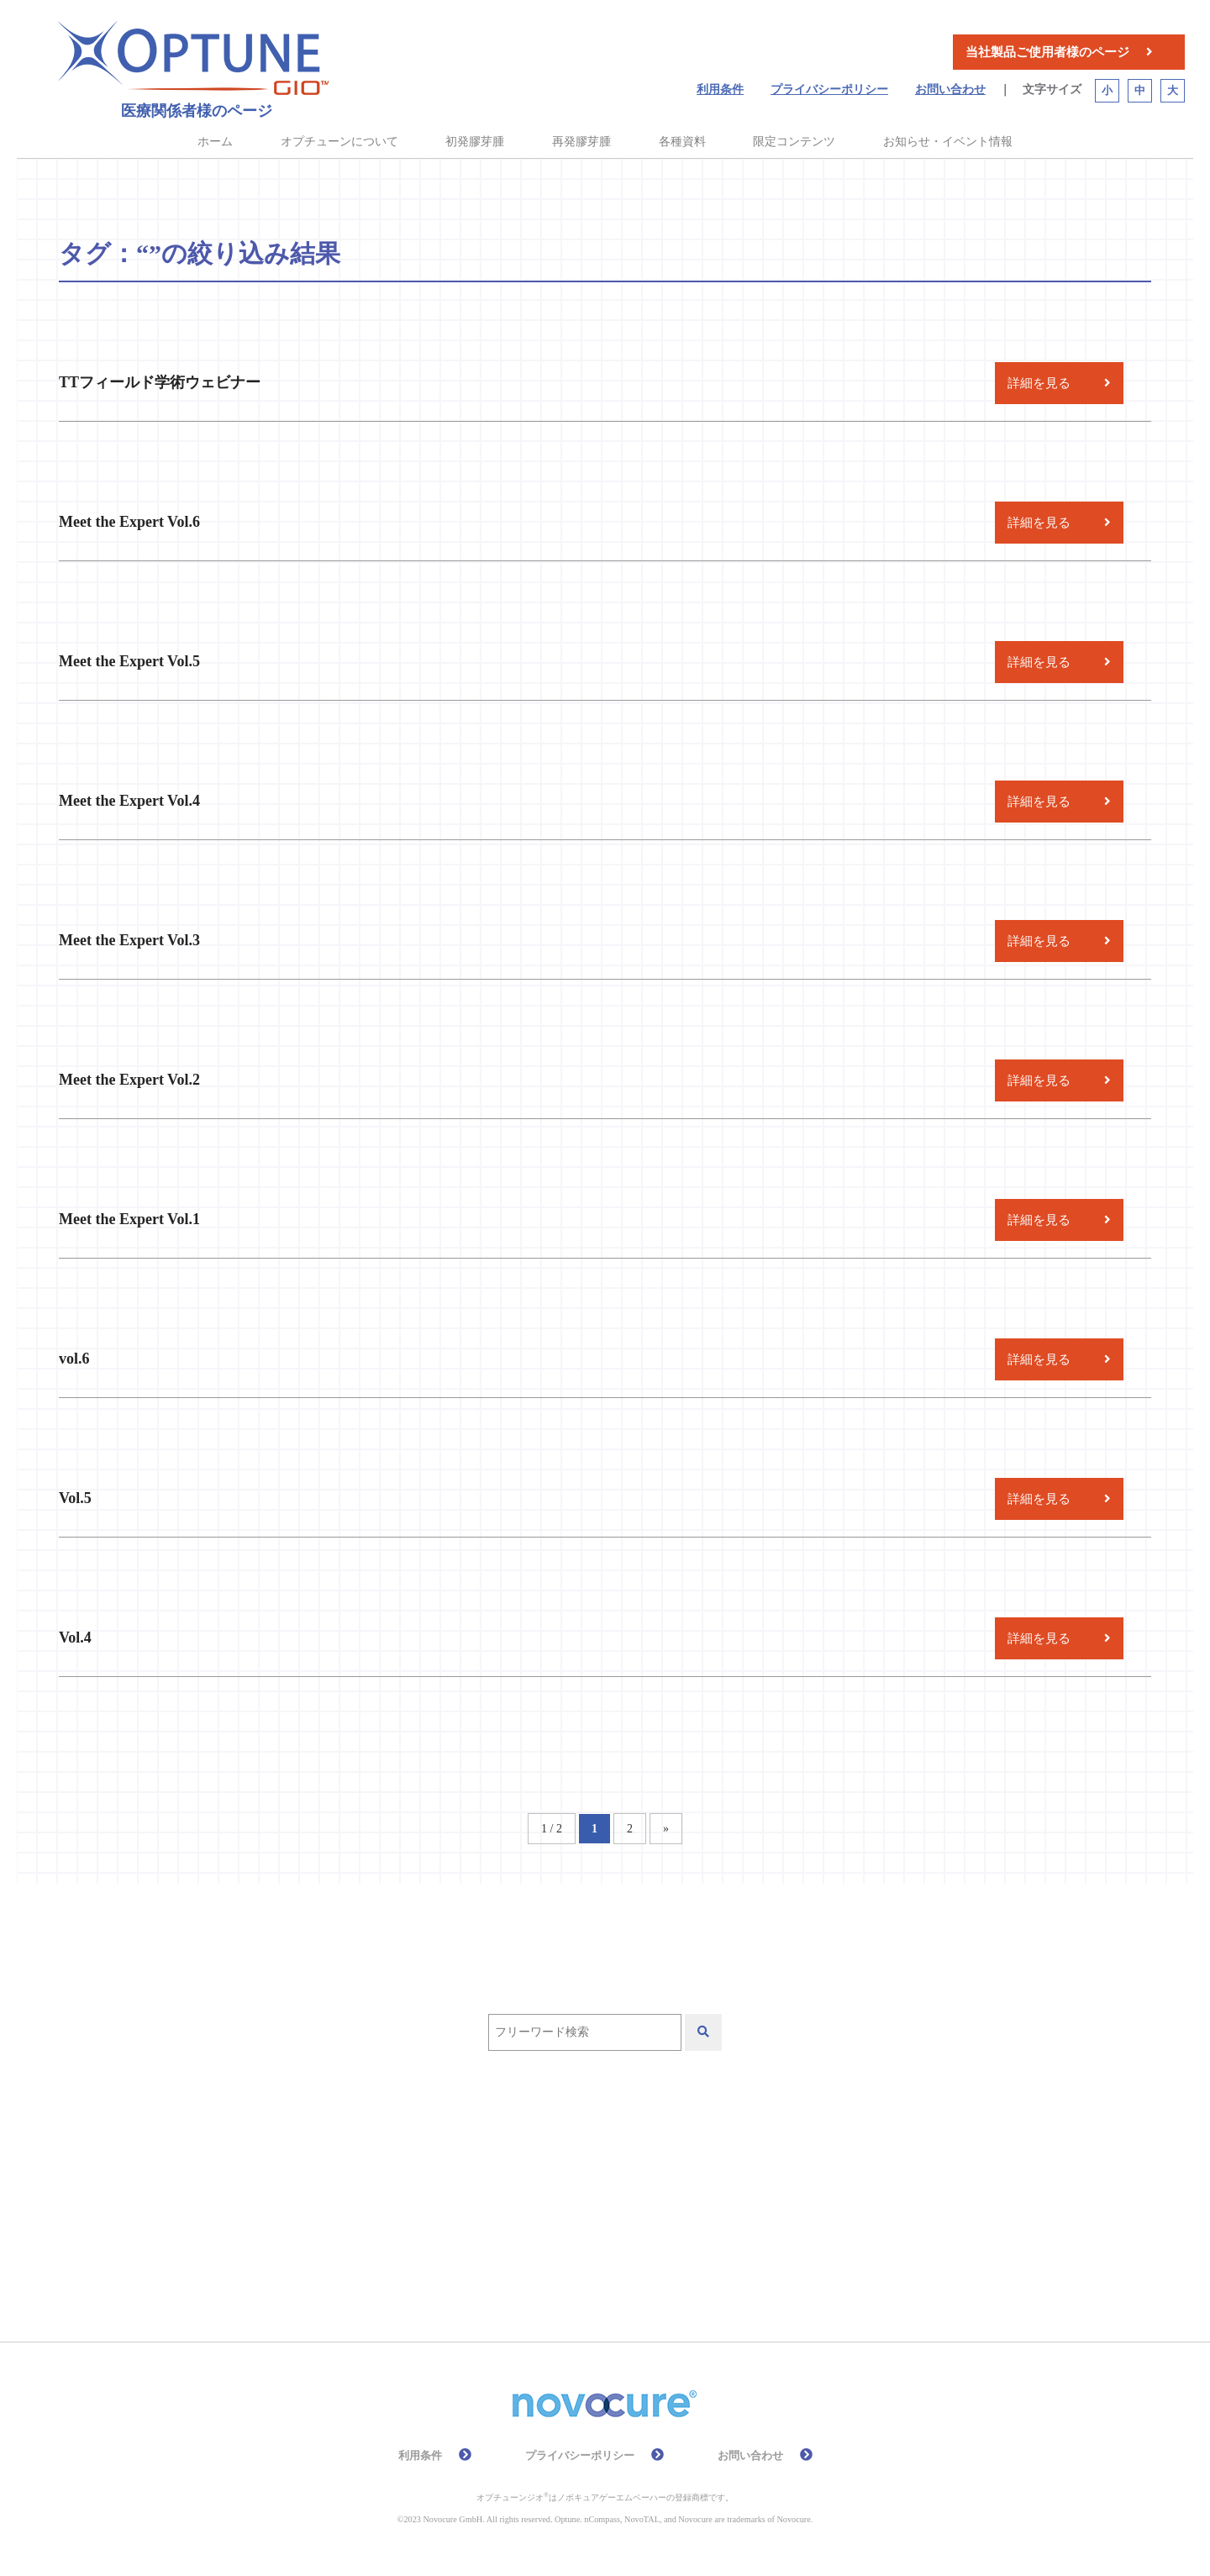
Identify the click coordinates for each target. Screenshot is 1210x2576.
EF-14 (443, 2153)
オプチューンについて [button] (339, 141)
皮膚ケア (461, 2250)
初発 (434, 2202)
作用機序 (800, 2153)
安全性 (715, 2202)
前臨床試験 (523, 2202)
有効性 (372, 2250)
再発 (365, 2202)
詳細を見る (1039, 383)
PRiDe (520, 2153)
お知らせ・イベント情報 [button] (948, 141)
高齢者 (619, 2250)
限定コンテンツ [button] (794, 141)
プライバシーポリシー (829, 89)
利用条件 (720, 89)
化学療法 (626, 2202)
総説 (543, 2250)
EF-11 (368, 2153)
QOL (594, 2153)
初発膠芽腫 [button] (474, 141)
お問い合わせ (950, 89)
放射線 (797, 2202)
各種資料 (682, 141)
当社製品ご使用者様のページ (1047, 52)
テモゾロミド (690, 2153)
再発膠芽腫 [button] (581, 141)
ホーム (215, 141)
